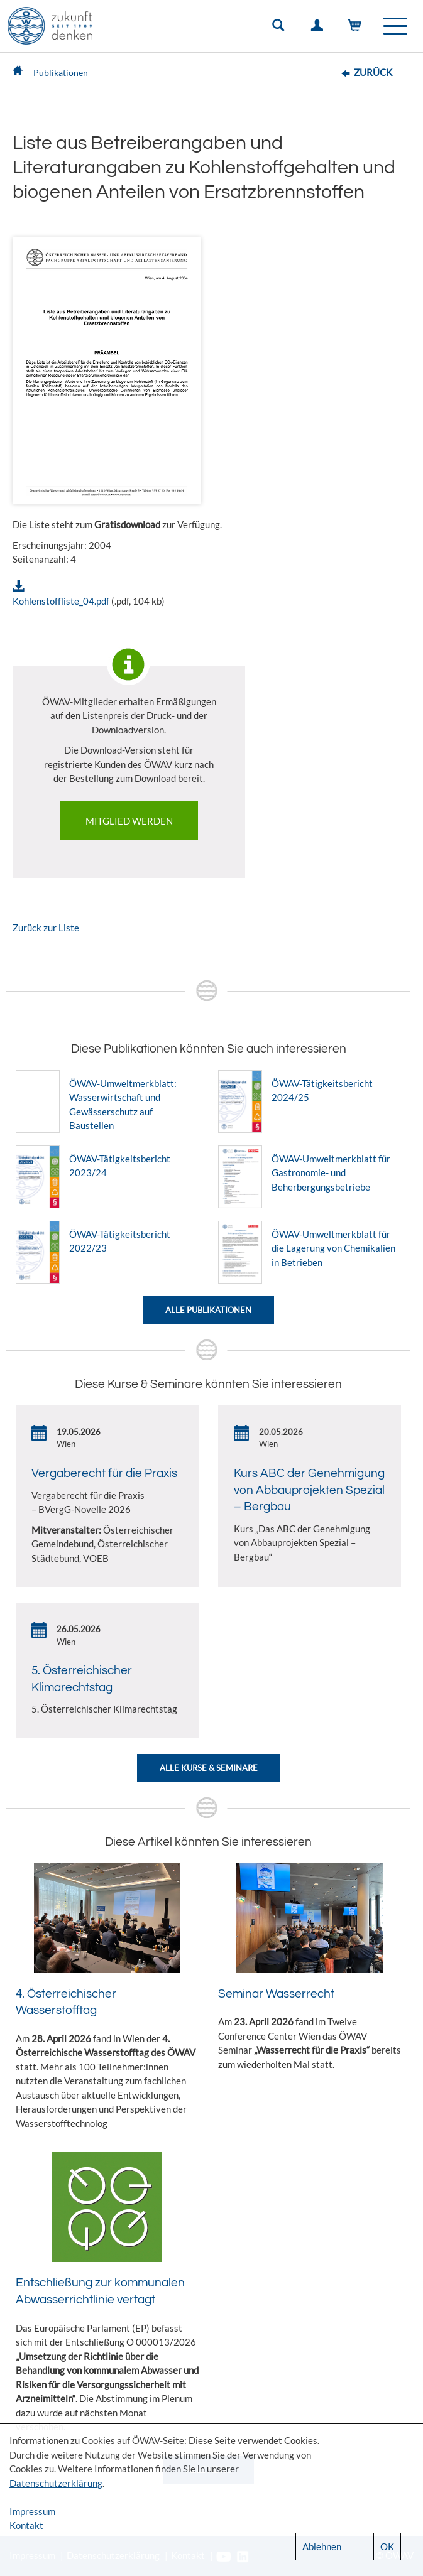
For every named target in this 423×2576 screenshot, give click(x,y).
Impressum (32, 2511)
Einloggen (319, 28)
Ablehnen (321, 2546)
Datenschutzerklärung (55, 2483)
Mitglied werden (129, 820)
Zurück (373, 72)
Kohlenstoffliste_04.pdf (61, 601)
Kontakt (26, 2525)
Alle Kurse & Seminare (209, 1768)
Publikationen (60, 72)
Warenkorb (357, 28)
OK (387, 2546)
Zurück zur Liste (46, 927)
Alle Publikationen (208, 1310)
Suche (281, 28)
